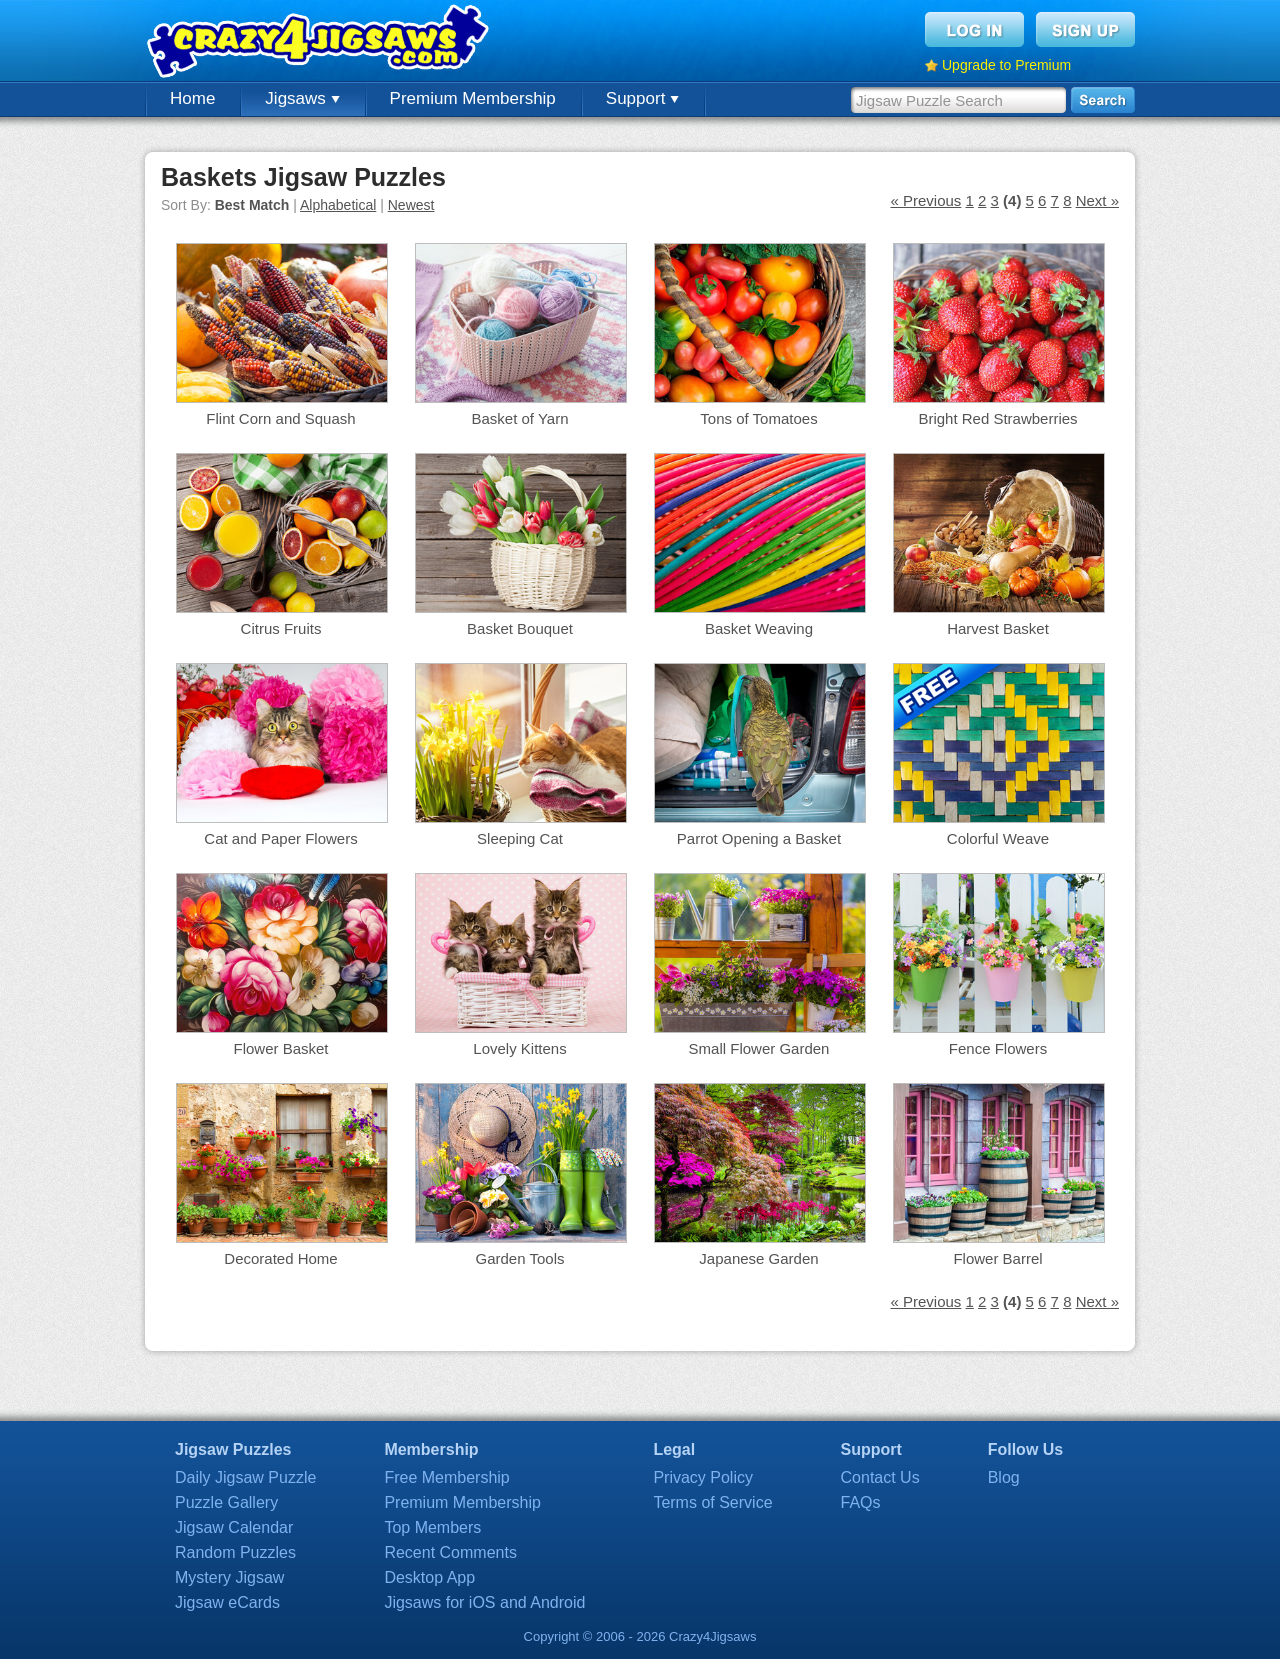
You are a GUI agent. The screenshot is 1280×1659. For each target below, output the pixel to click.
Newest (411, 205)
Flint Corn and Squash (280, 418)
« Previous (925, 200)
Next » (1097, 200)
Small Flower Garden (759, 1048)
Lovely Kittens (519, 1048)
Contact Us (880, 1477)
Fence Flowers (998, 1048)
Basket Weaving (759, 628)
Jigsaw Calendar (234, 1527)
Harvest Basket (998, 628)
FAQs (861, 1502)
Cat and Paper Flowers (280, 838)
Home (192, 98)
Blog (1004, 1477)
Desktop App (429, 1577)
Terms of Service (712, 1502)
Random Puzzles (235, 1552)
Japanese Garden (758, 1258)
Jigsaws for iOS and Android (484, 1602)
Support (642, 98)
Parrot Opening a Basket (759, 838)
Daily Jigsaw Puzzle (245, 1477)
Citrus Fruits (281, 628)
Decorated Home (280, 1258)
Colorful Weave (998, 838)
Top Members (432, 1527)
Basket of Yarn (519, 418)
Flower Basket (280, 1048)
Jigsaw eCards (227, 1602)
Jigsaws (302, 98)
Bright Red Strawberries (997, 418)
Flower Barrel (997, 1258)
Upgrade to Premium (1006, 65)
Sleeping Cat (520, 838)
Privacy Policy (703, 1477)
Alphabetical (338, 205)
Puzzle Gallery (226, 1502)
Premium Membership (473, 98)
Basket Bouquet (520, 628)
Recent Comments (450, 1552)
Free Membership (446, 1477)
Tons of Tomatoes (758, 418)
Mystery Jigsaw (229, 1577)
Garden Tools (520, 1258)
